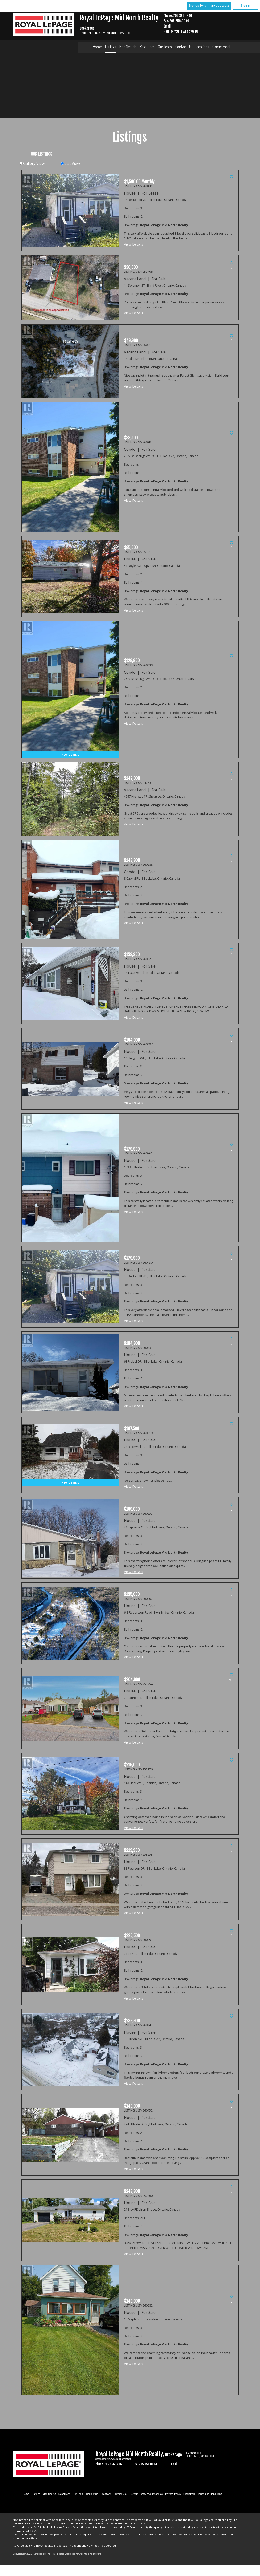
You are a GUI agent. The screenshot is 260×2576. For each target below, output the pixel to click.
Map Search (127, 46)
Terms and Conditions (210, 2494)
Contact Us (183, 46)
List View (72, 163)
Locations (202, 46)
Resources (147, 46)
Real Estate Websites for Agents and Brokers (76, 2553)
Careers (134, 2494)
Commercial (221, 46)
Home (97, 46)
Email (167, 26)
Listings (110, 46)
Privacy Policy (173, 2494)
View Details (133, 244)
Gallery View (34, 163)
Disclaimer (189, 2494)
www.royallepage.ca (152, 2494)
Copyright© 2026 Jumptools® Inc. (32, 2553)
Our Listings (41, 154)
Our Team (165, 46)
